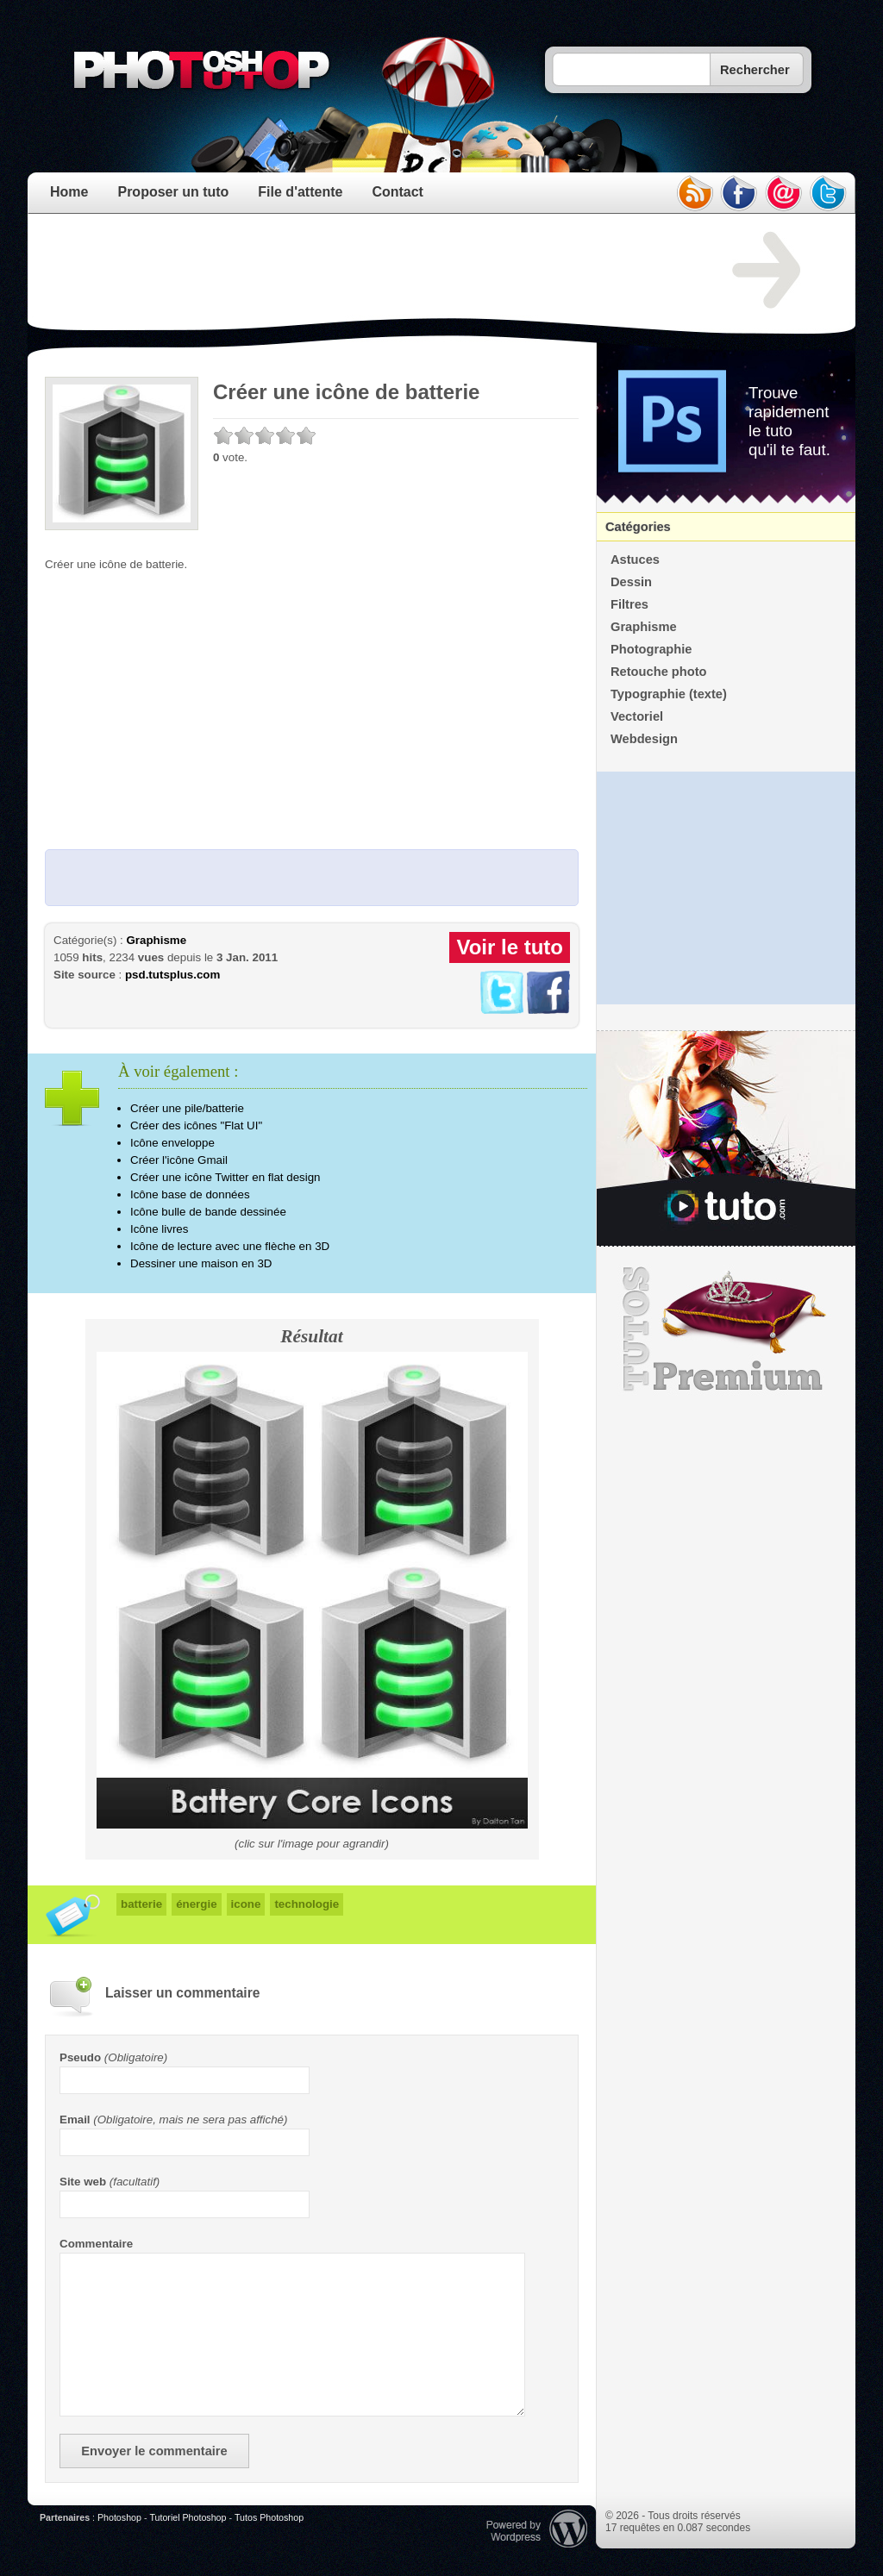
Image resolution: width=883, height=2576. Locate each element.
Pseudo (80, 2057)
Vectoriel (637, 716)
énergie (196, 1904)
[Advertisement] (359, 270)
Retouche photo (659, 671)
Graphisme (156, 940)
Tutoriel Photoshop (187, 2517)
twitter (829, 193)
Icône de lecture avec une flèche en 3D (229, 1246)
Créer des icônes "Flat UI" (196, 1125)
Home (69, 191)
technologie (306, 1904)
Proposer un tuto (173, 191)
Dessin (631, 582)
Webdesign (644, 739)
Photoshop (119, 2517)
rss (694, 193)
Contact (397, 191)
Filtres (629, 604)
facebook (739, 193)
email (784, 193)
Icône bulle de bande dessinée (208, 1211)
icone (246, 1904)
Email (75, 2119)
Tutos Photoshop (269, 2517)
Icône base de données (190, 1194)
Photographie (651, 649)
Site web (82, 2181)
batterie (141, 1904)
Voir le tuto (509, 947)
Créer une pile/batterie (187, 1108)
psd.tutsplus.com (172, 974)
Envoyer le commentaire (154, 2451)
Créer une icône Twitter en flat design (225, 1177)
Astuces (635, 559)
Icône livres (159, 1228)
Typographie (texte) (669, 694)
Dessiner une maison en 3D (201, 1263)
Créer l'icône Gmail (179, 1160)
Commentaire (96, 2243)
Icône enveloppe (172, 1142)
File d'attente (300, 191)
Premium (726, 1329)
